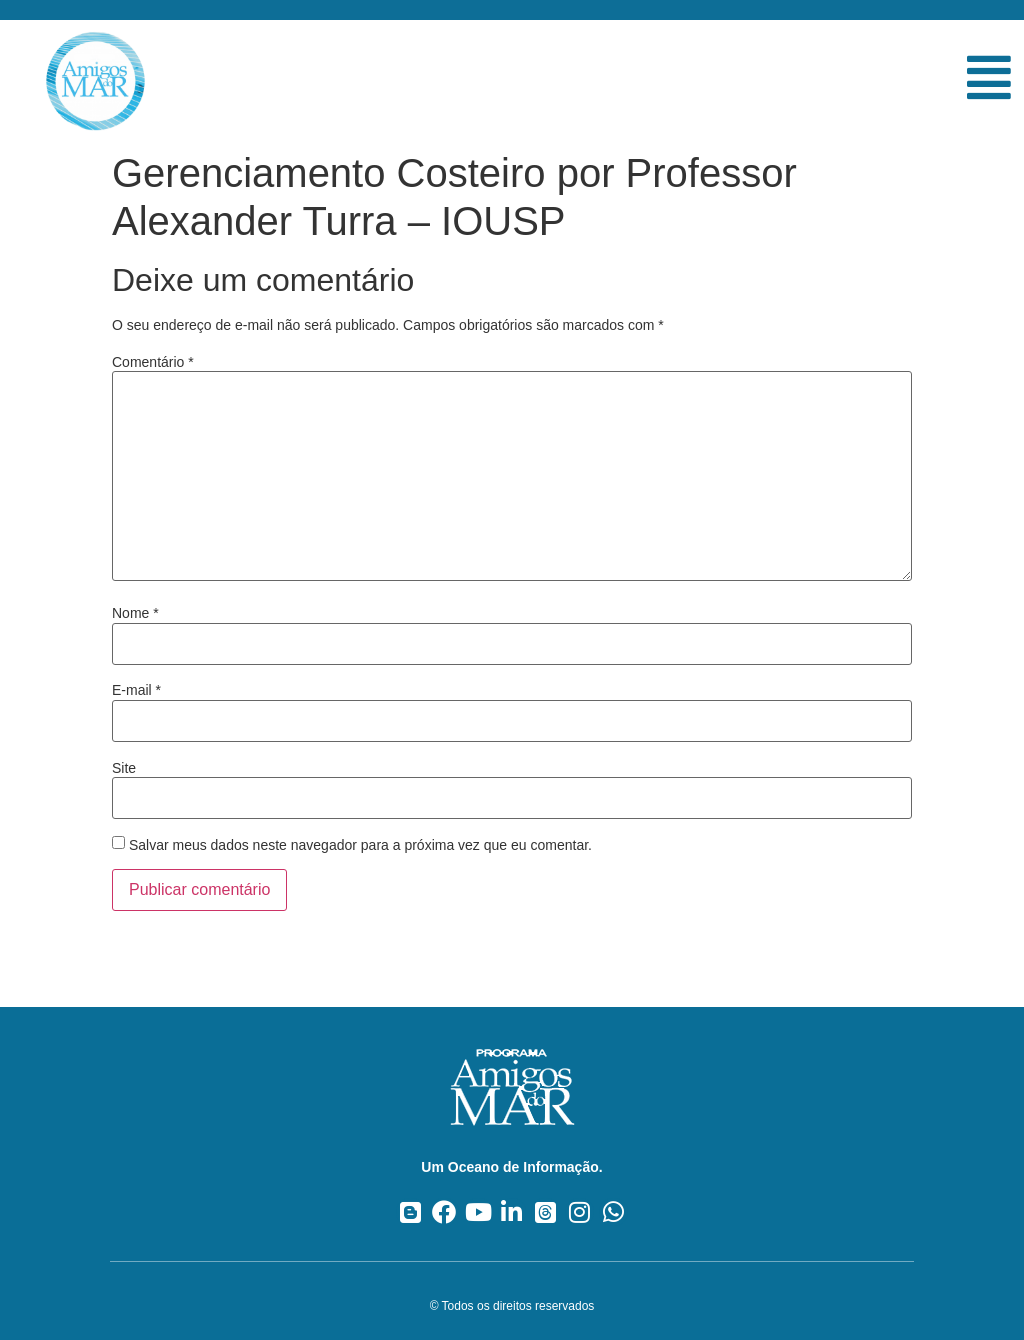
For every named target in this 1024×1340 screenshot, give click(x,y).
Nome (135, 613)
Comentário (153, 362)
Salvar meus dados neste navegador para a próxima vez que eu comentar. (360, 845)
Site (124, 768)
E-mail (136, 690)
